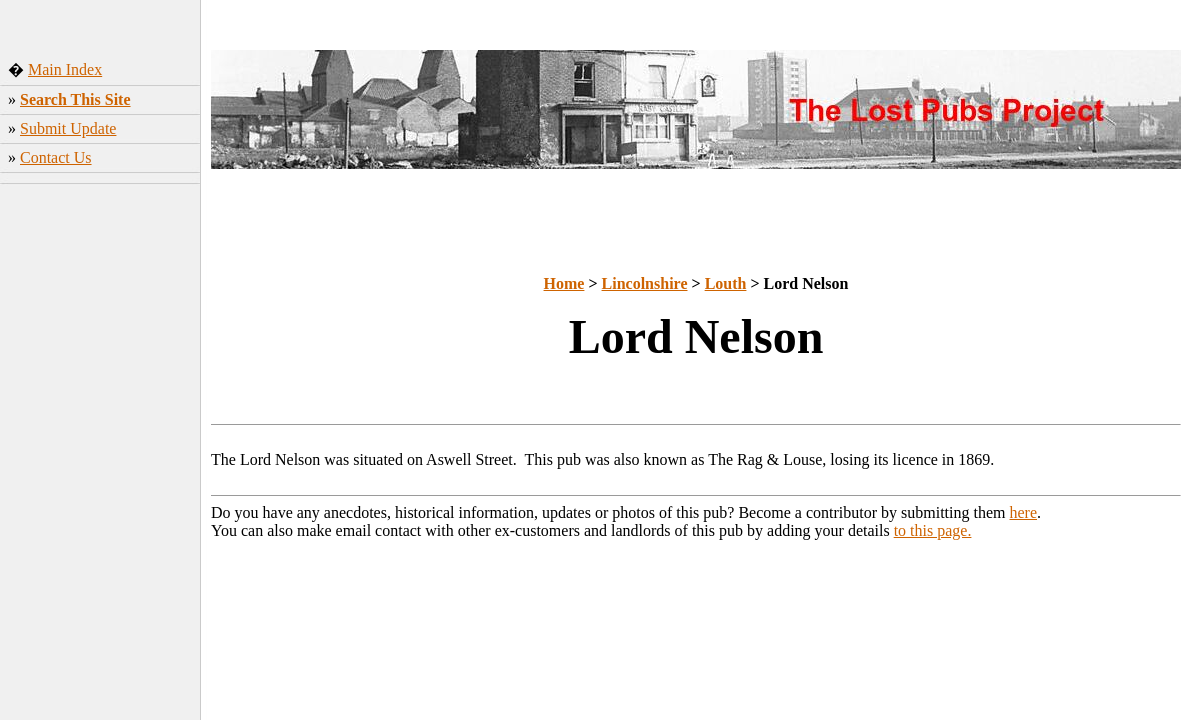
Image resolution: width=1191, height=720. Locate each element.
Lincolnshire (645, 283)
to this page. (933, 530)
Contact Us (56, 157)
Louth (726, 283)
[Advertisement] (100, 325)
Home (564, 283)
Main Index (65, 69)
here (1024, 512)
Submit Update (68, 128)
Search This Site (75, 99)
